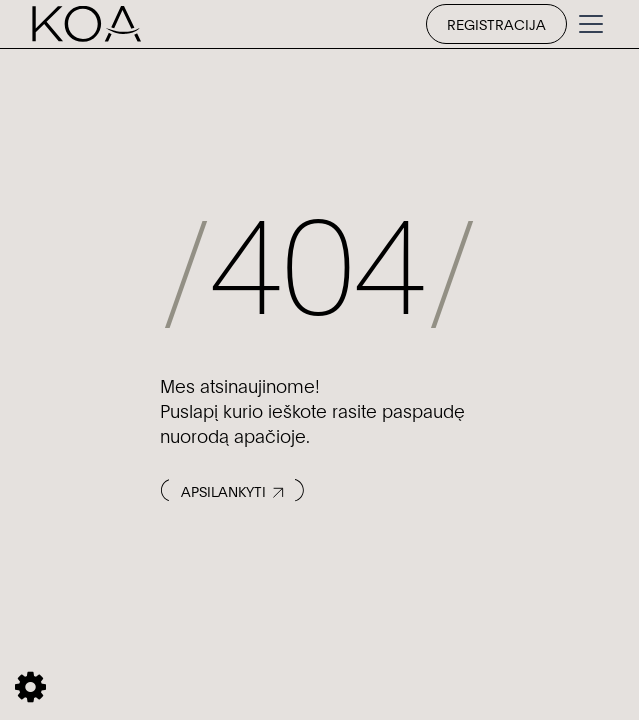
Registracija (496, 23)
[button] (587, 24)
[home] (86, 24)
